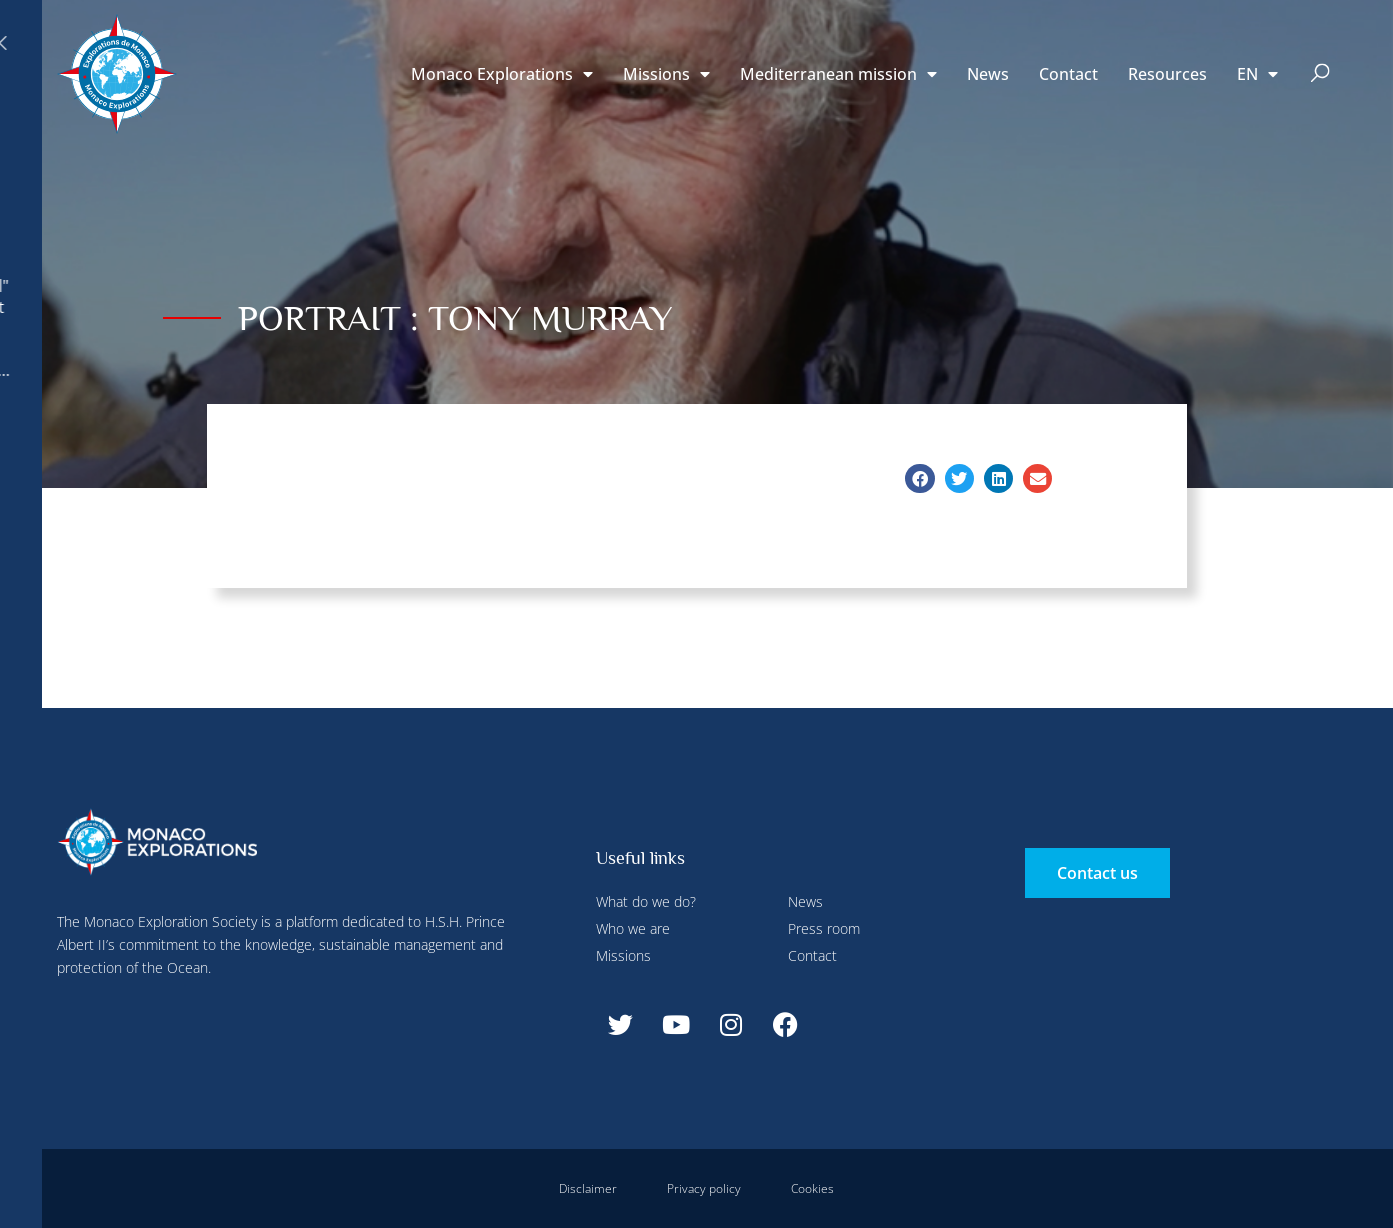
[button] (1319, 74)
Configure (448, 43)
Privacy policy (704, 1188)
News (988, 74)
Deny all (552, 43)
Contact (1068, 74)
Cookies (812, 1188)
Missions (666, 74)
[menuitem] (1257, 74)
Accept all (363, 470)
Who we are (633, 928)
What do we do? (646, 901)
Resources (1167, 74)
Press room (824, 928)
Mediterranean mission (838, 74)
